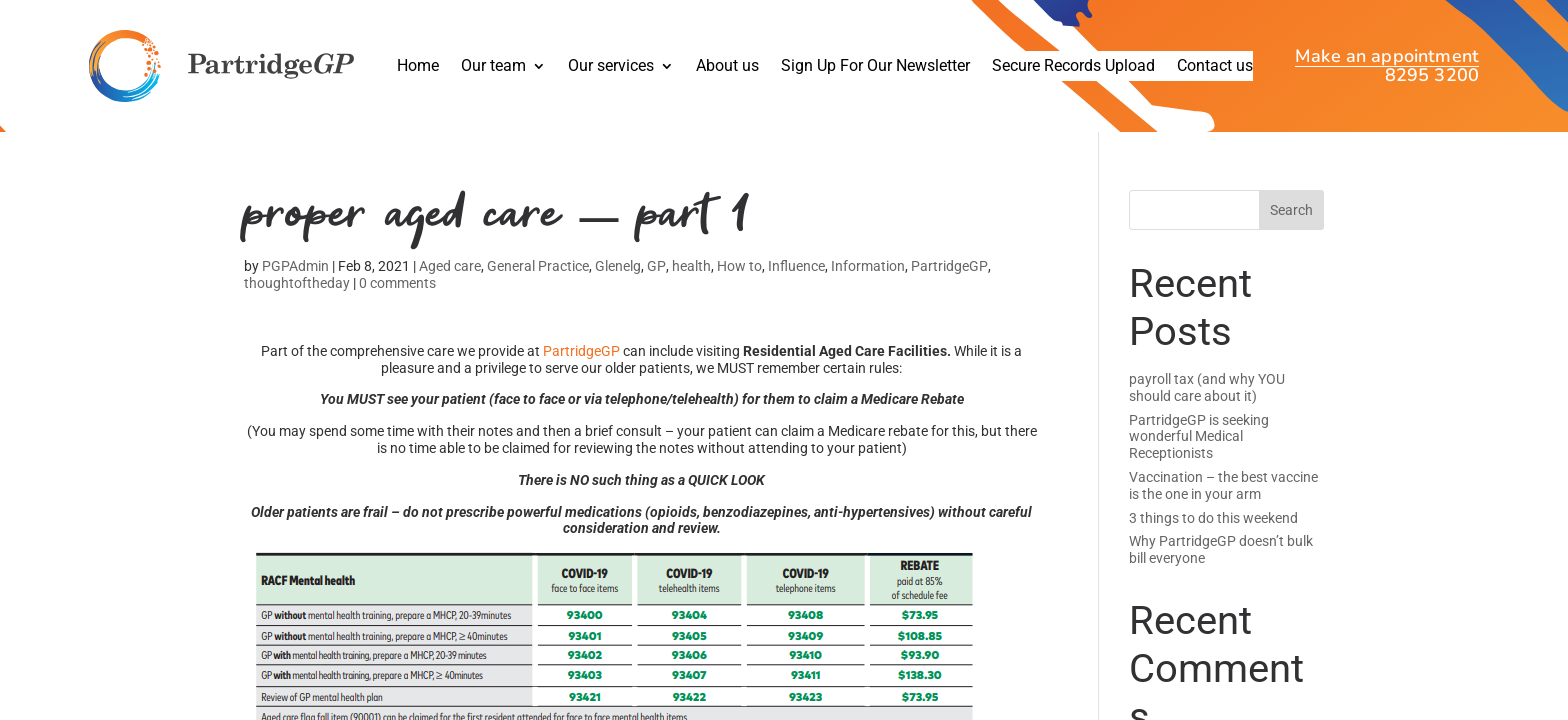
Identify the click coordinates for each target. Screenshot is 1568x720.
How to (739, 273)
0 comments (397, 289)
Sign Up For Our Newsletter (875, 67)
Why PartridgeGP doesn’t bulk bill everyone (1221, 549)
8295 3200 (1432, 75)
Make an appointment (1387, 58)
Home (418, 67)
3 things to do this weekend (1213, 518)
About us (727, 67)
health (691, 273)
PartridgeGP (949, 273)
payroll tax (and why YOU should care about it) (1207, 387)
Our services (611, 67)
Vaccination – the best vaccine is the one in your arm (1223, 485)
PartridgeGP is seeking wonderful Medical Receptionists (1199, 437)
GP (656, 273)
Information (868, 273)
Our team (493, 67)
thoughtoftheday (297, 289)
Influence (796, 273)
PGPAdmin (295, 273)
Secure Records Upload (1073, 67)
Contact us (1215, 67)
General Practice (538, 273)
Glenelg (618, 273)
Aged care (450, 273)
